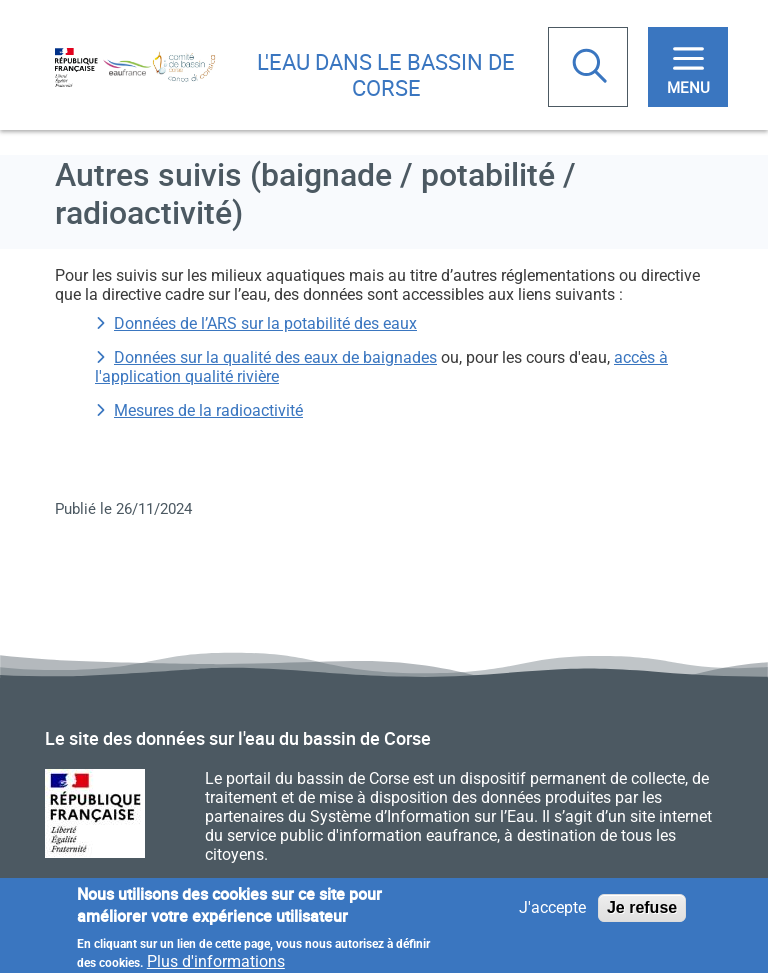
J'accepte (552, 912)
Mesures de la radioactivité (208, 410)
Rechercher (592, 68)
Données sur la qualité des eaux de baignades (275, 357)
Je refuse (642, 912)
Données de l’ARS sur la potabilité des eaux (265, 323)
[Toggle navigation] (688, 67)
